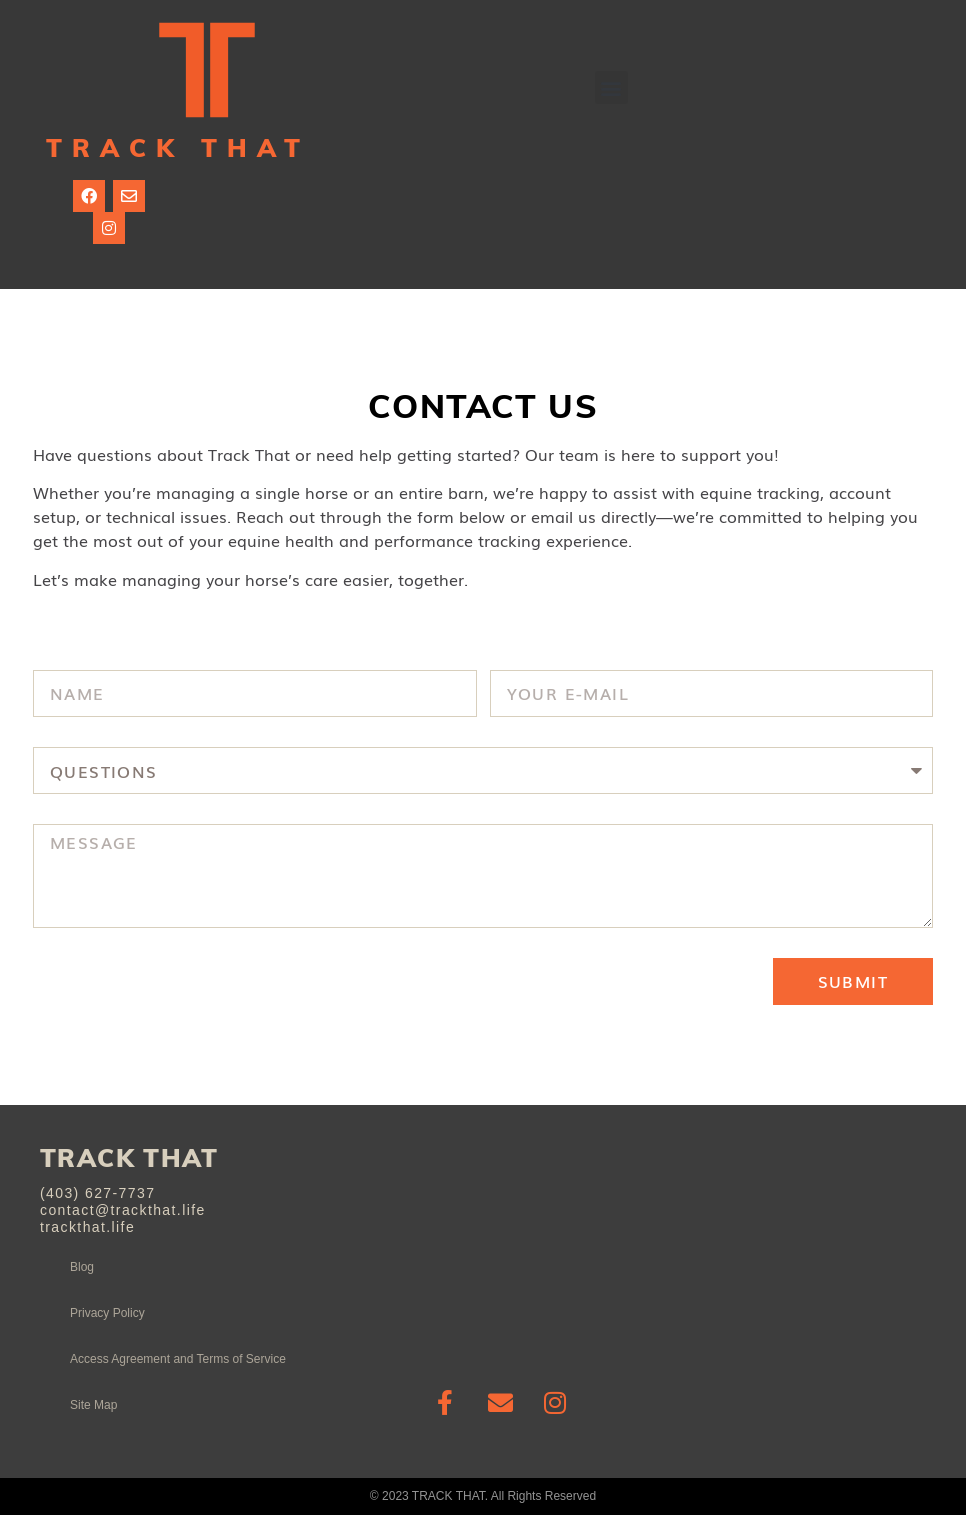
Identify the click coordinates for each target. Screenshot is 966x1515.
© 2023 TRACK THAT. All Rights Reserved (483, 1496)
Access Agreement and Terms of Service (178, 1359)
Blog (82, 1267)
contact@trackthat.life (123, 1210)
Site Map (93, 1405)
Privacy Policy (107, 1313)
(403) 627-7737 (97, 1193)
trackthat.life (87, 1227)
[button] (611, 87)
